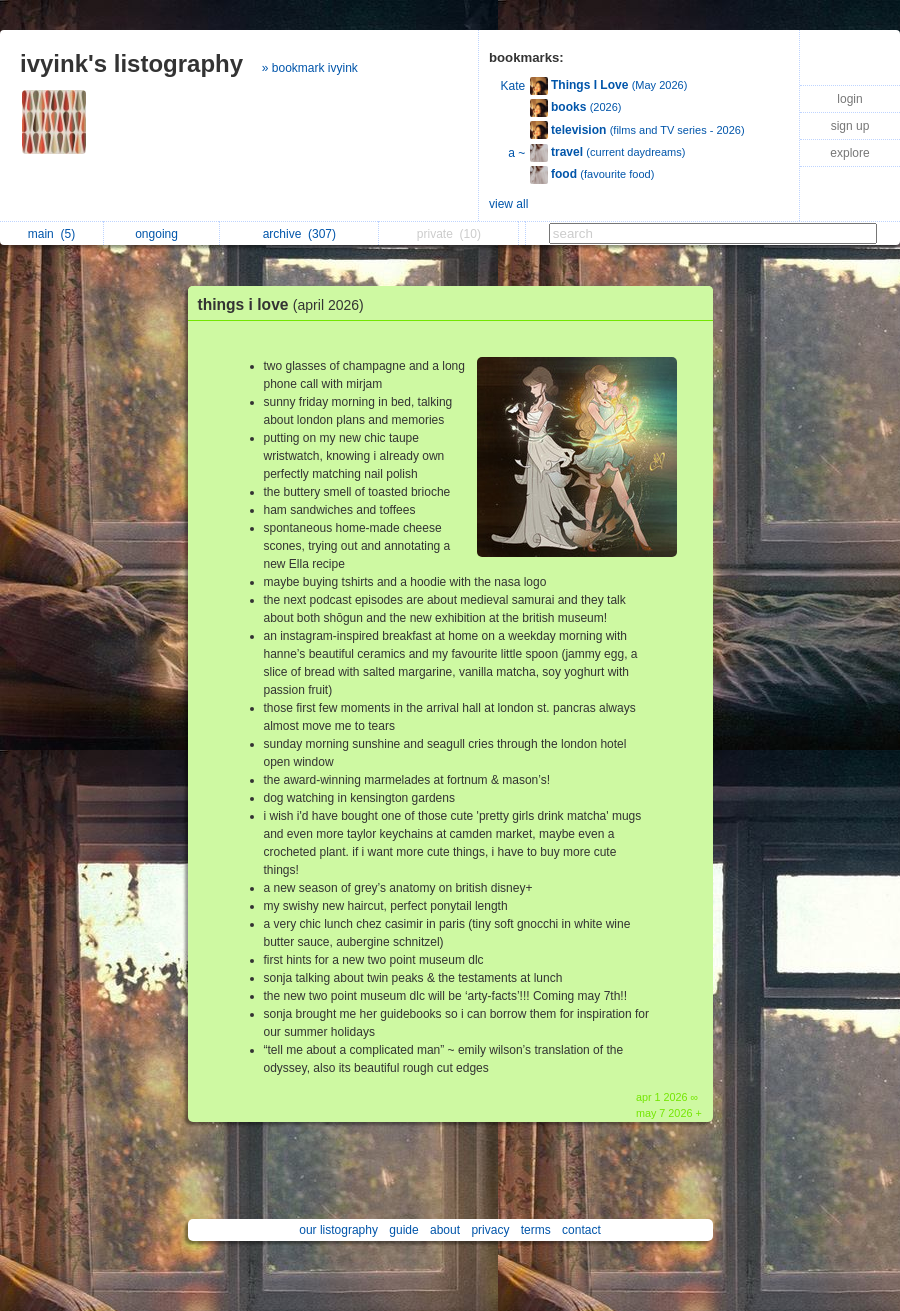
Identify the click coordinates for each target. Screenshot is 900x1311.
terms (536, 1230)
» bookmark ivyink (310, 68)
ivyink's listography (131, 63)
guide (403, 1230)
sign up (850, 126)
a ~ (516, 153)
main (51, 234)
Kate (513, 86)
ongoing (161, 234)
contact (581, 1230)
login (849, 99)
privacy (490, 1230)
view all (508, 204)
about (445, 1230)
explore (849, 153)
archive (299, 234)
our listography (338, 1230)
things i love (286, 304)
